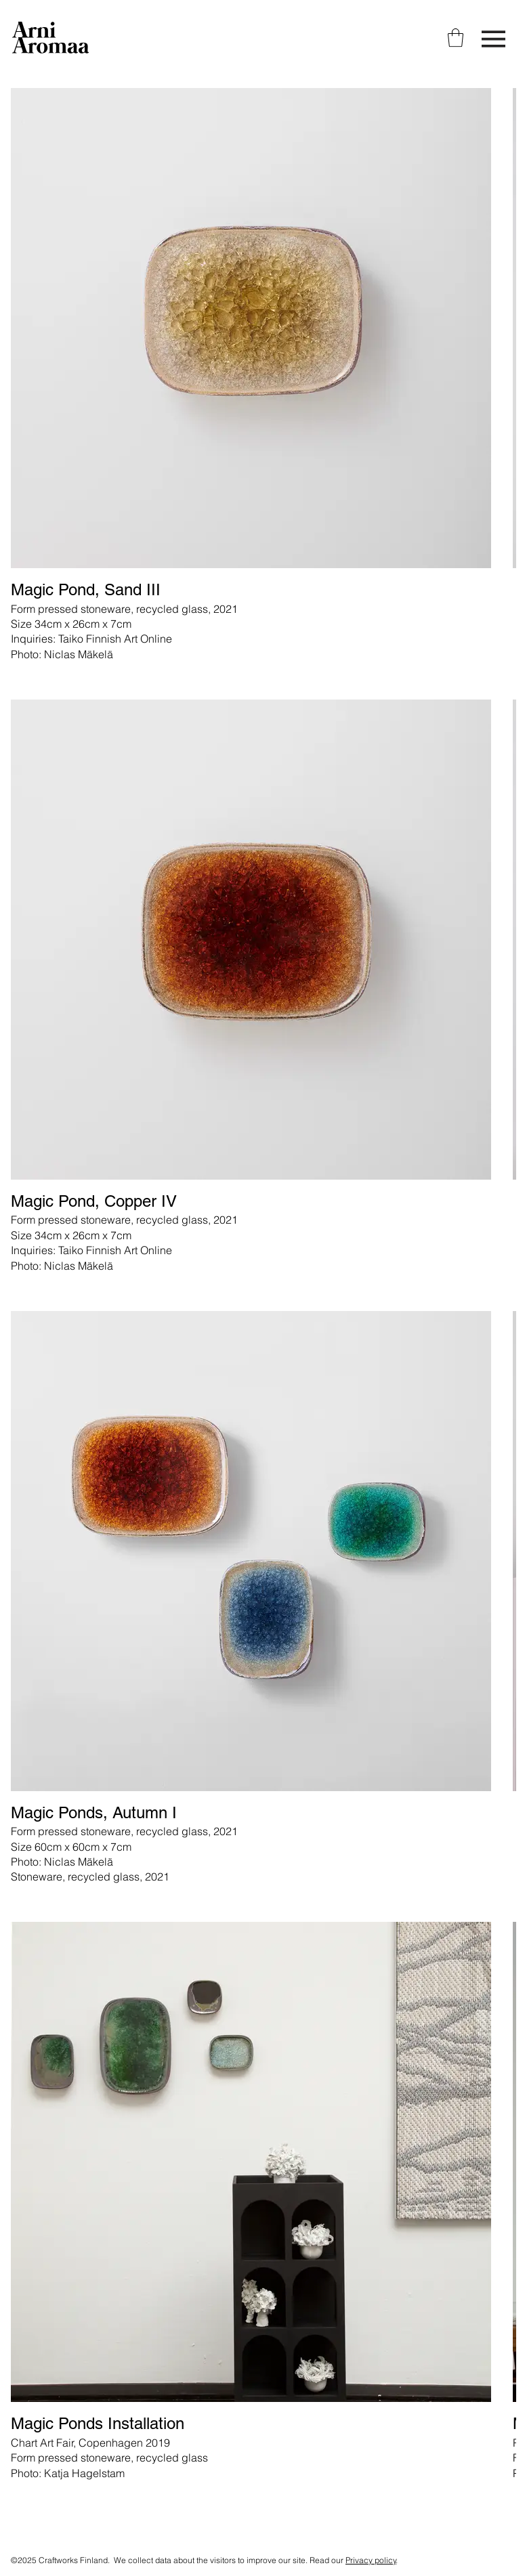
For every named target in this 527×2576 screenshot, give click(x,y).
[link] (455, 37)
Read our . (354, 2560)
